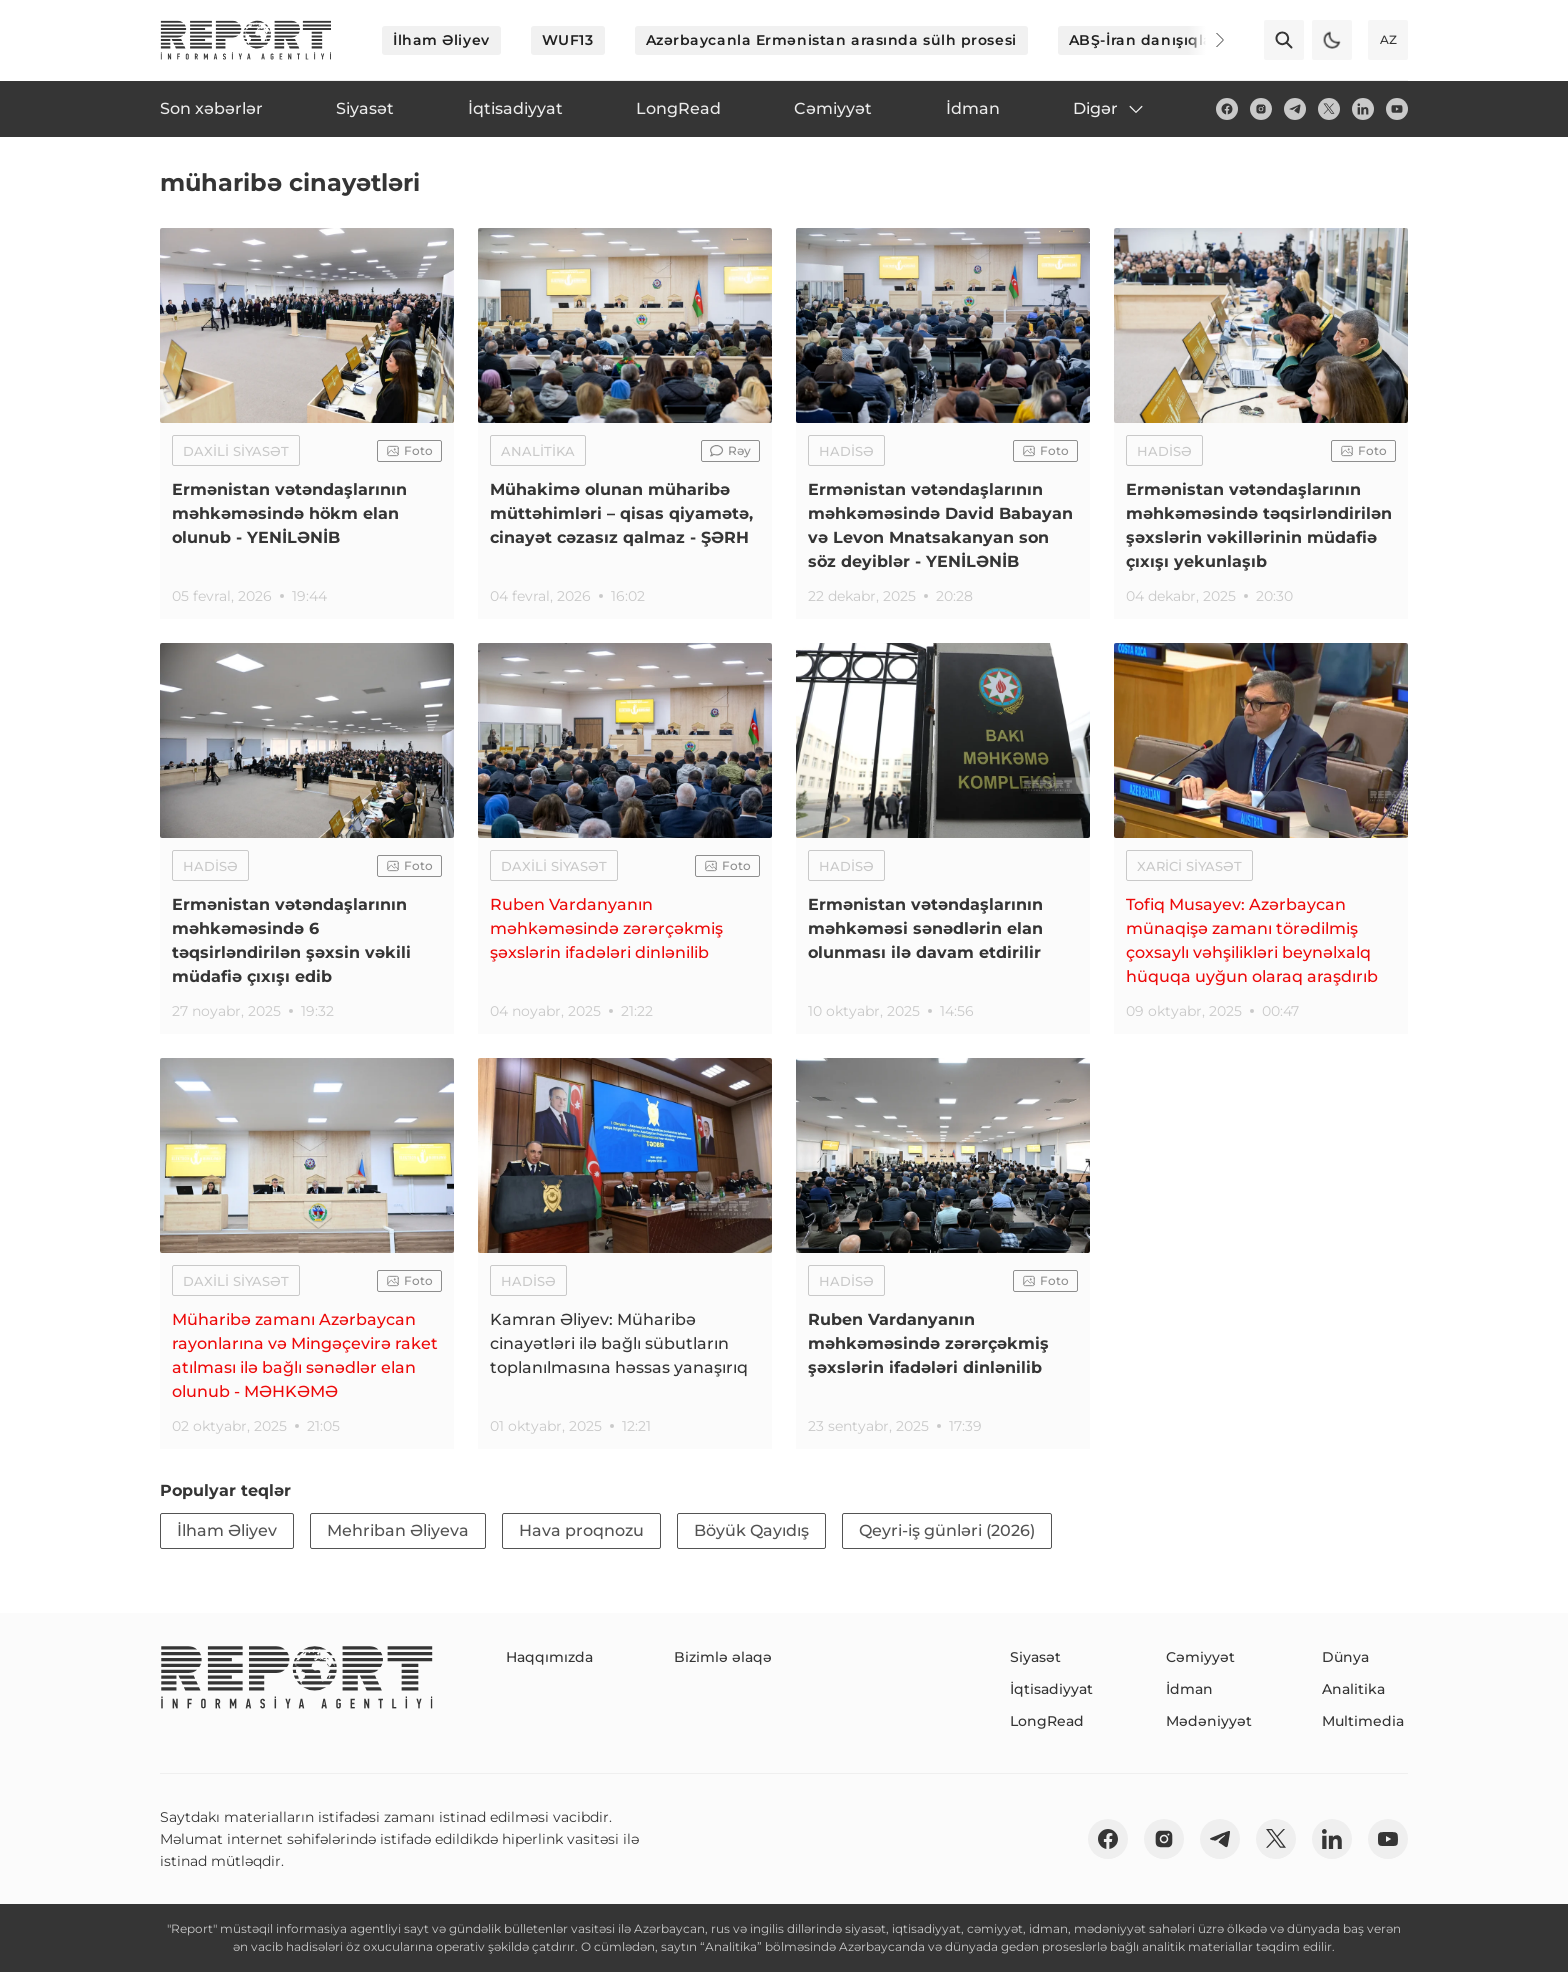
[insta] (1261, 109)
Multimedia (1363, 1721)
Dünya (1345, 1657)
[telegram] (1295, 109)
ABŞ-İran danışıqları (1146, 40)
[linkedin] (1363, 109)
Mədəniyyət (1209, 1721)
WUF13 (568, 40)
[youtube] (1397, 109)
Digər (1109, 109)
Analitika (1353, 1689)
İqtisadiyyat (1051, 1689)
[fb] (1227, 109)
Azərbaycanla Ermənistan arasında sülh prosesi (831, 40)
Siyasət (1035, 1657)
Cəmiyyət (1200, 1657)
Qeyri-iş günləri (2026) (947, 1530)
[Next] (1206, 40)
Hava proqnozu (581, 1530)
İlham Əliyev (441, 40)
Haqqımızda (549, 1657)
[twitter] (1329, 109)
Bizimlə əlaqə (723, 1657)
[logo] (246, 40)
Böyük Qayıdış (751, 1530)
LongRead (1047, 1721)
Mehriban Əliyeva (398, 1530)
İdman (1189, 1689)
